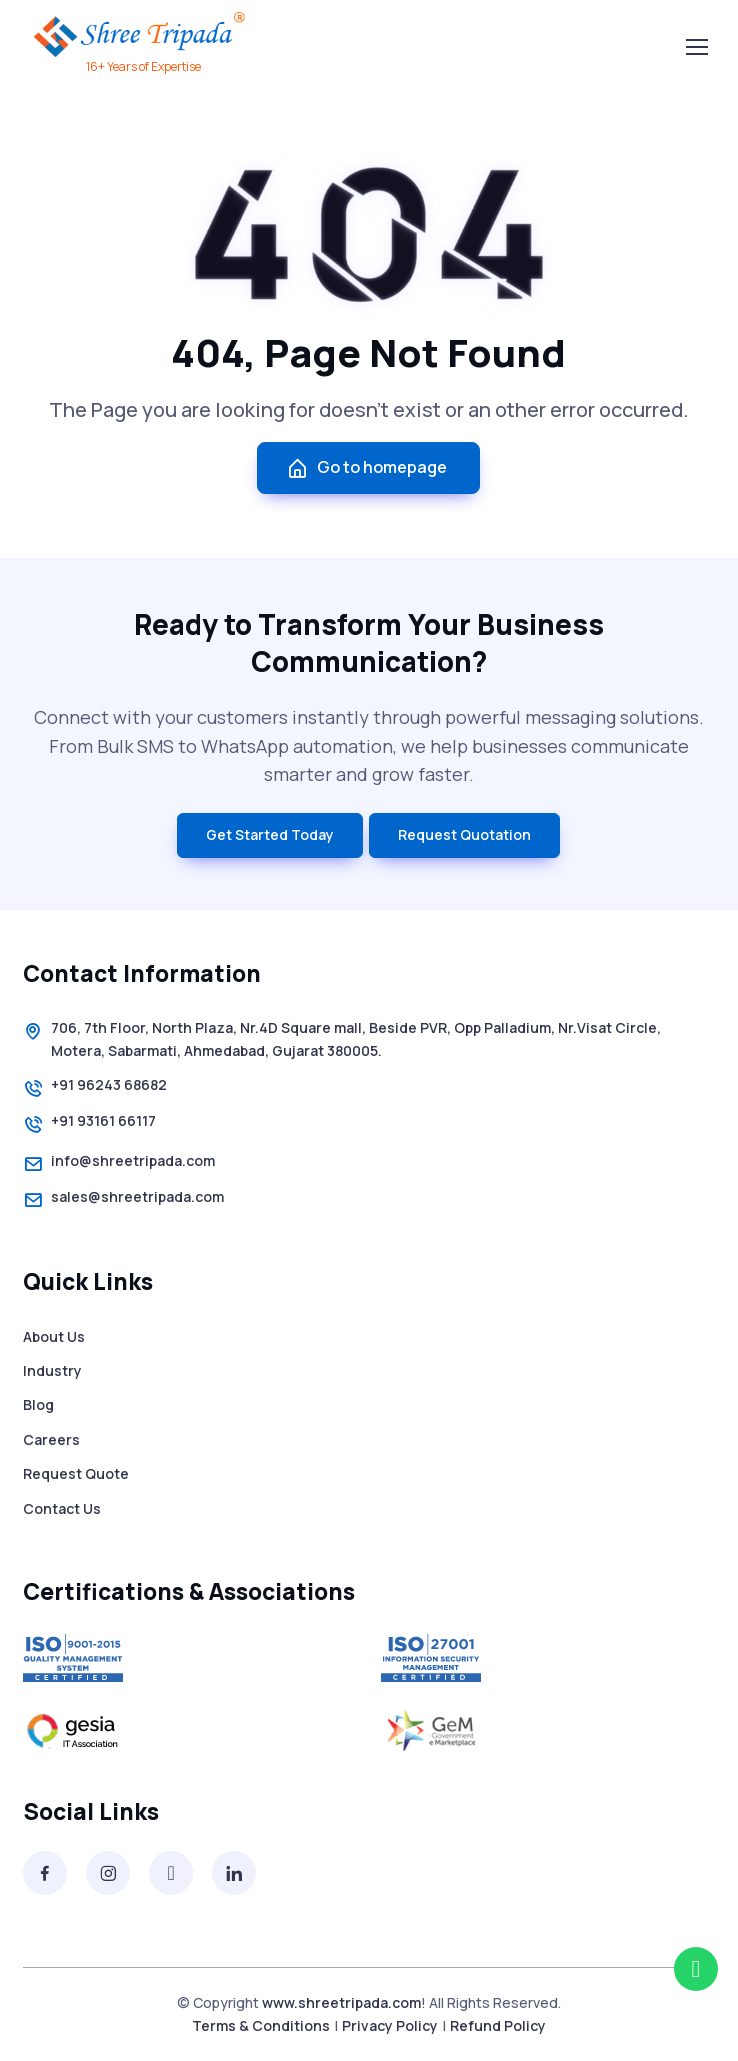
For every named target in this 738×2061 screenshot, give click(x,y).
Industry (52, 1370)
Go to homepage (366, 467)
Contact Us (62, 1508)
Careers (51, 1439)
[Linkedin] (234, 1873)
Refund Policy (498, 2025)
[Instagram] (108, 1873)
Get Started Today (270, 834)
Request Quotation (464, 834)
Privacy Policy (390, 2025)
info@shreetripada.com (119, 1164)
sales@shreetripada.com (123, 1200)
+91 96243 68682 (95, 1088)
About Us (54, 1336)
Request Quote (76, 1473)
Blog (38, 1404)
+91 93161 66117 (89, 1124)
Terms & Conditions (261, 2025)
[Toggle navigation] (696, 47)
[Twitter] (171, 1873)
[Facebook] (45, 1873)
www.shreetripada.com (341, 2002)
